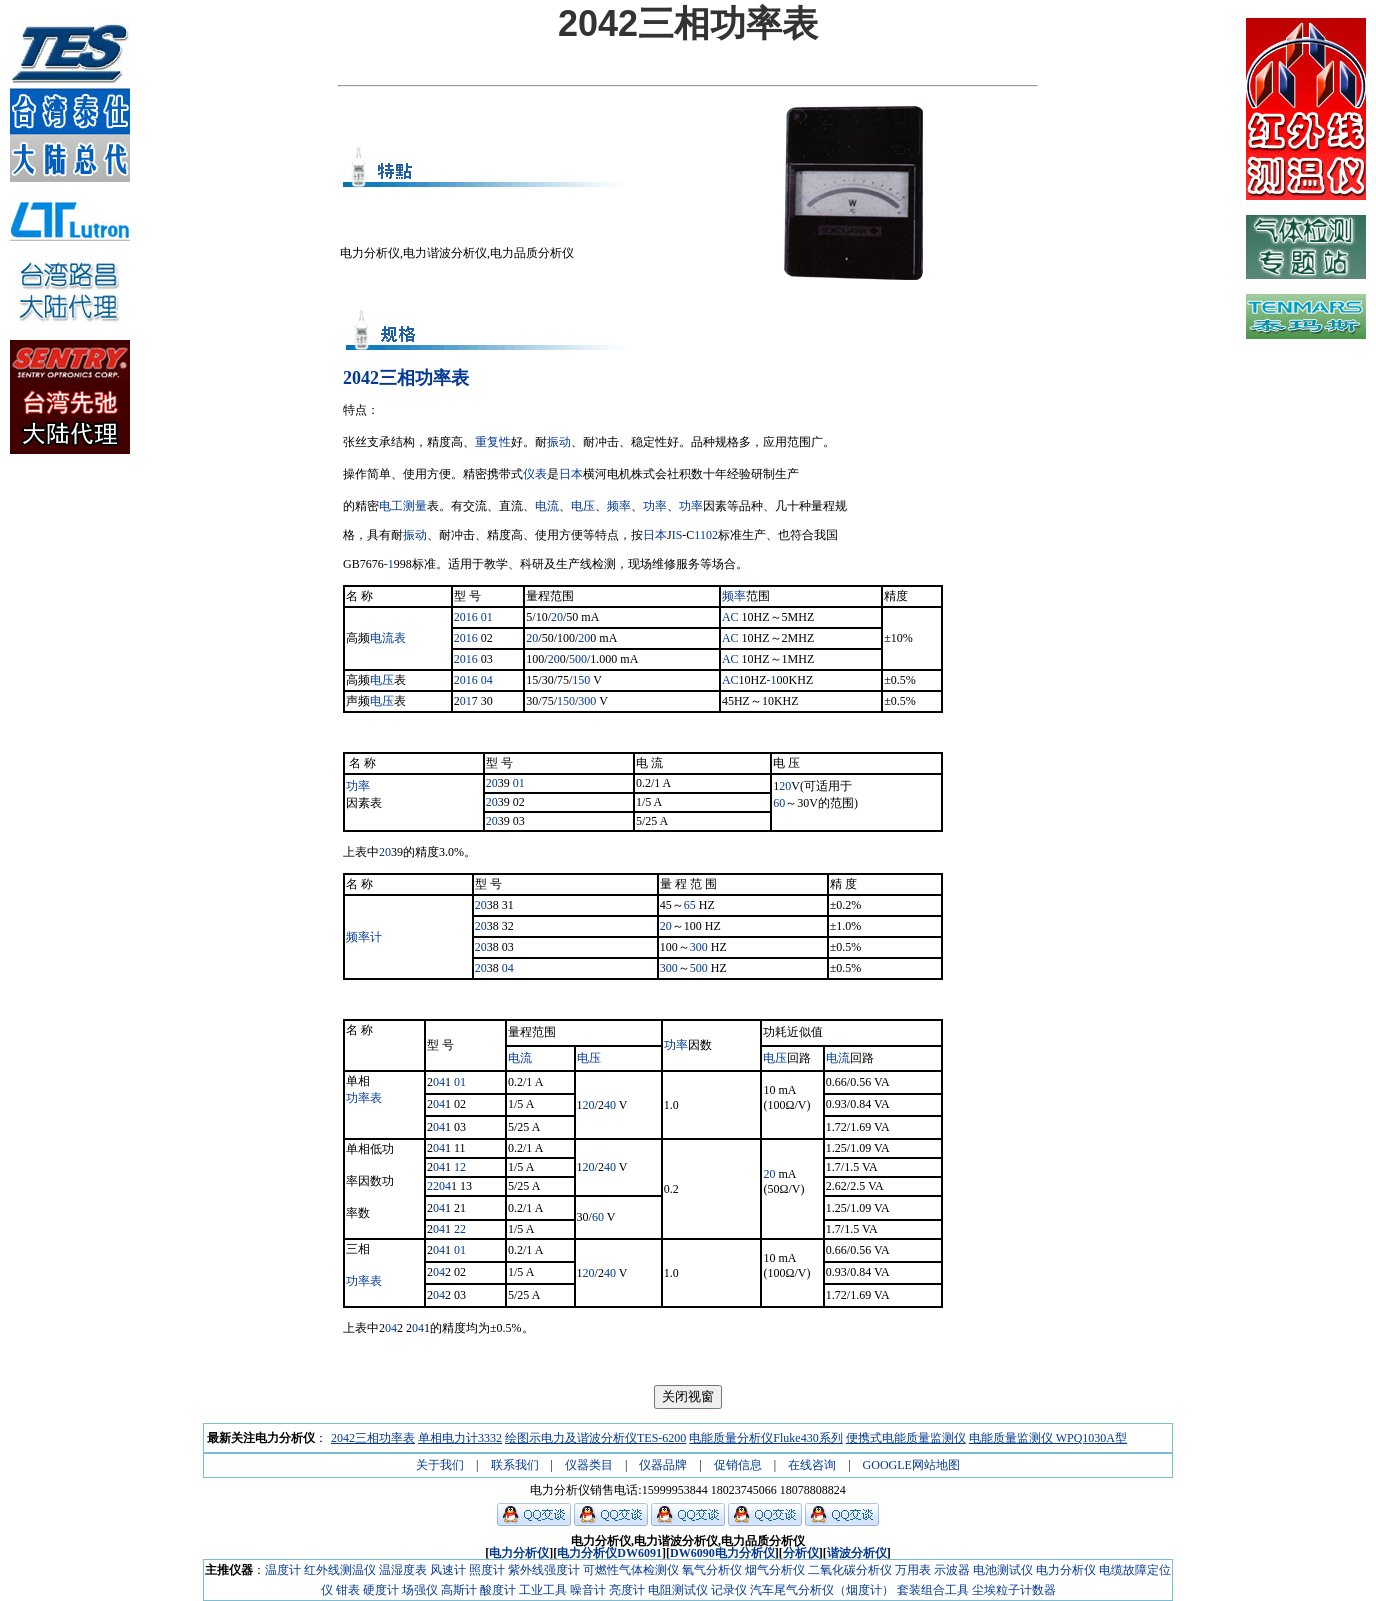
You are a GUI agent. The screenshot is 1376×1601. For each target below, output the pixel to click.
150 (581, 680)
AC (730, 617)
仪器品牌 (663, 1465)
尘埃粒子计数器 (1014, 1590)
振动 (559, 442)
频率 (619, 506)
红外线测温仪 (340, 1570)
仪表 (535, 474)
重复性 (493, 442)
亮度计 (627, 1590)
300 (587, 701)
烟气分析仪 (775, 1570)
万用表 (913, 1570)
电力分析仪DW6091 (609, 1553)
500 (578, 659)
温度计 (283, 1570)
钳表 (348, 1590)
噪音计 (588, 1590)
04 (487, 680)
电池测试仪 (1003, 1570)
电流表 (388, 638)
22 (433, 1186)
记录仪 (729, 1590)
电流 (547, 506)
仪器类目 (589, 1465)
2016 (466, 617)
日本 (571, 474)
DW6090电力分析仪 (722, 1553)
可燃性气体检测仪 (631, 1570)
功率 (655, 506)
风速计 (448, 1570)
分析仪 (801, 1553)
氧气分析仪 (712, 1570)
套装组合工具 (933, 1590)
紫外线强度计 (544, 1570)
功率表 (364, 1098)
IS (677, 535)
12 (460, 1167)
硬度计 (381, 1590)
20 (557, 617)
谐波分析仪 (857, 1553)
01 (487, 617)
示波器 (952, 1570)
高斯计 (459, 1590)
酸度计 (498, 1590)
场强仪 (420, 1590)
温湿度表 (403, 1570)
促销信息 (738, 1465)
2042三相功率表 (406, 378)
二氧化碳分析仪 (850, 1570)
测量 (415, 506)
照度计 (487, 1570)
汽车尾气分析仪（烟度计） (822, 1590)
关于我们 (440, 1465)
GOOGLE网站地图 (911, 1465)
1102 (706, 535)
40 (610, 1105)
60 (779, 803)
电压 (583, 506)
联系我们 (515, 1465)
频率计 (364, 937)
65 (690, 905)
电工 (391, 506)
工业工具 (543, 1590)
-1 (389, 564)
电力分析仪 (519, 1553)
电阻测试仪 (678, 1590)
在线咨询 (812, 1465)
